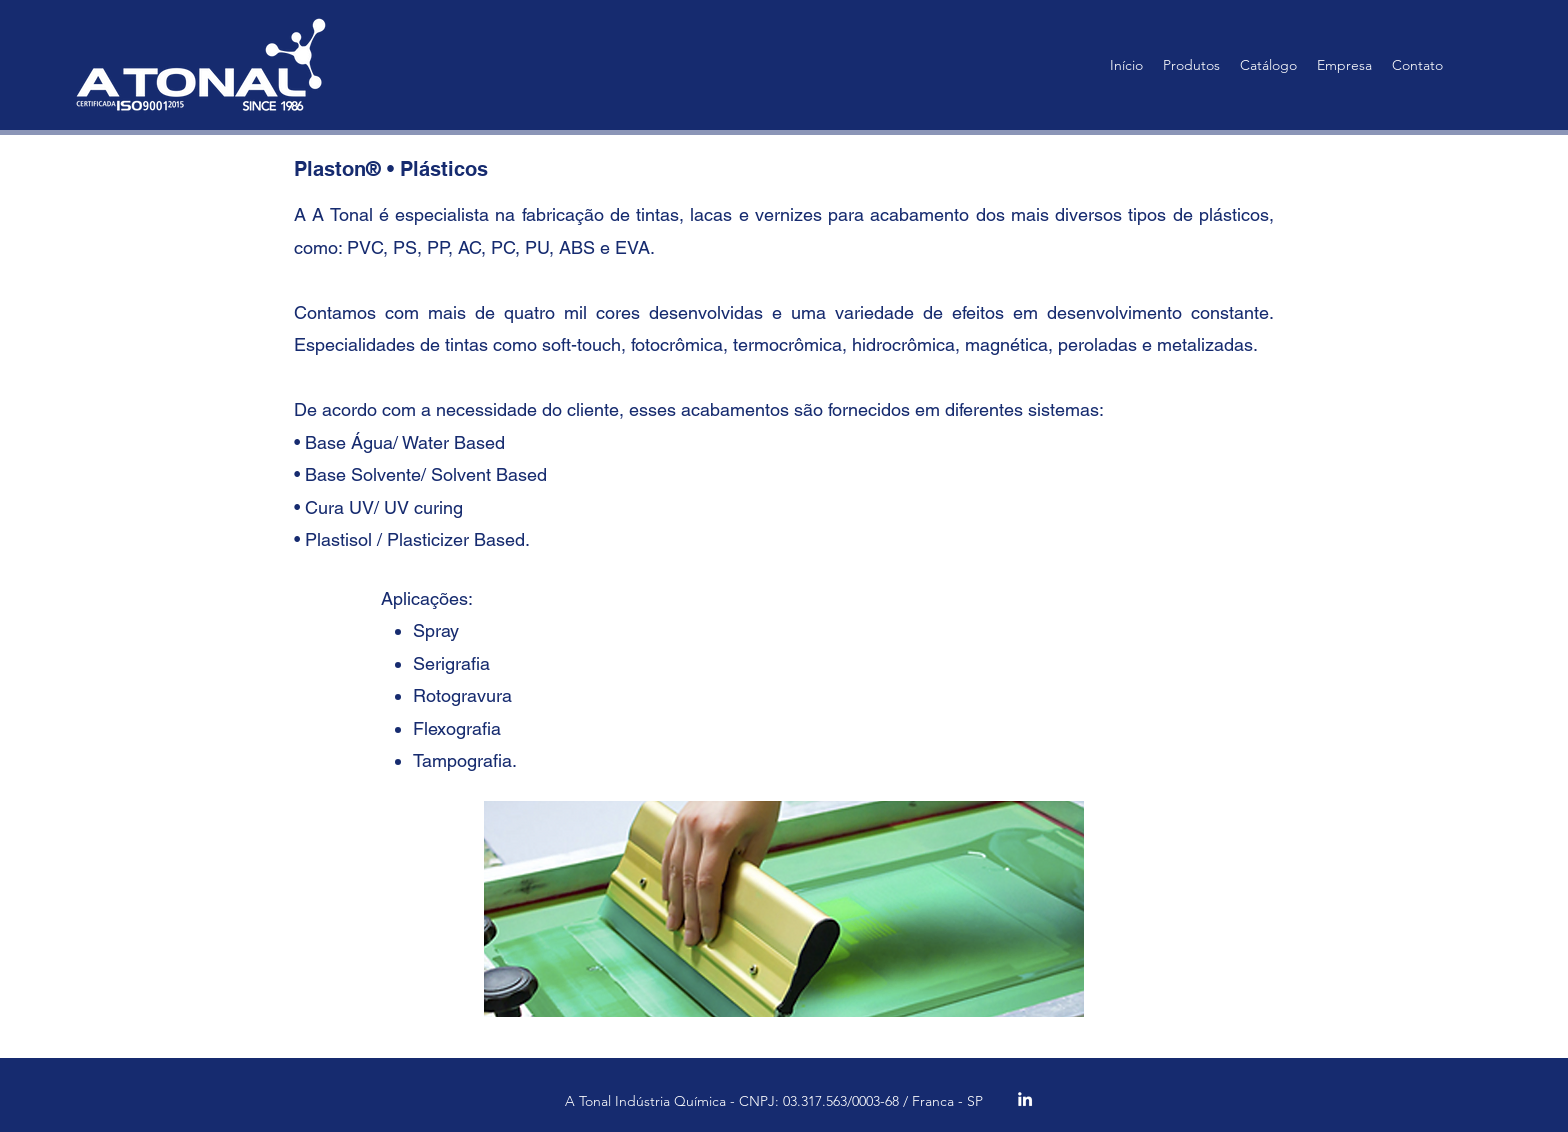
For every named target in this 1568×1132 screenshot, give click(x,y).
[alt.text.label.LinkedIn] (1025, 1099)
